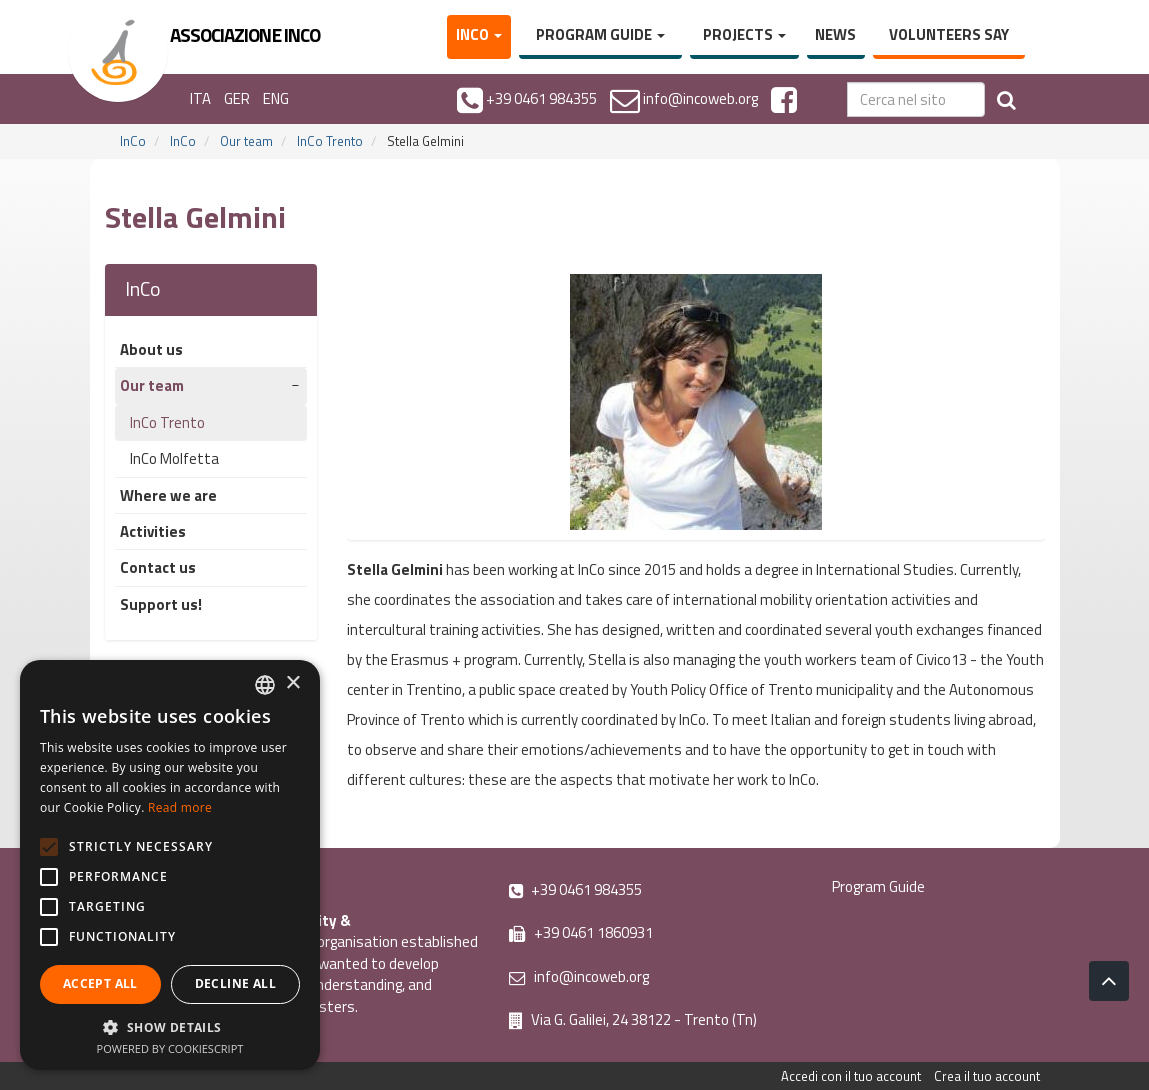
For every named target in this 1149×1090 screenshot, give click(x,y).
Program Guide (600, 34)
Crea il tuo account (987, 1076)
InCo (479, 34)
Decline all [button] (235, 983)
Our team (246, 141)
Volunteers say (949, 34)
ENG (276, 98)
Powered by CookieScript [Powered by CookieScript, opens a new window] (170, 1048)
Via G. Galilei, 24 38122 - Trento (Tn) (633, 1019)
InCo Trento (330, 141)
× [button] (292, 683)
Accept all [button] (100, 983)
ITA (200, 98)
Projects (744, 34)
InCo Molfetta (174, 458)
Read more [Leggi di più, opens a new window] (180, 807)
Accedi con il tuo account (851, 1076)
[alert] (170, 865)
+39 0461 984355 (575, 889)
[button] (170, 1026)
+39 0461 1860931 (581, 932)
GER (237, 98)
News (835, 34)
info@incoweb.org (579, 976)
